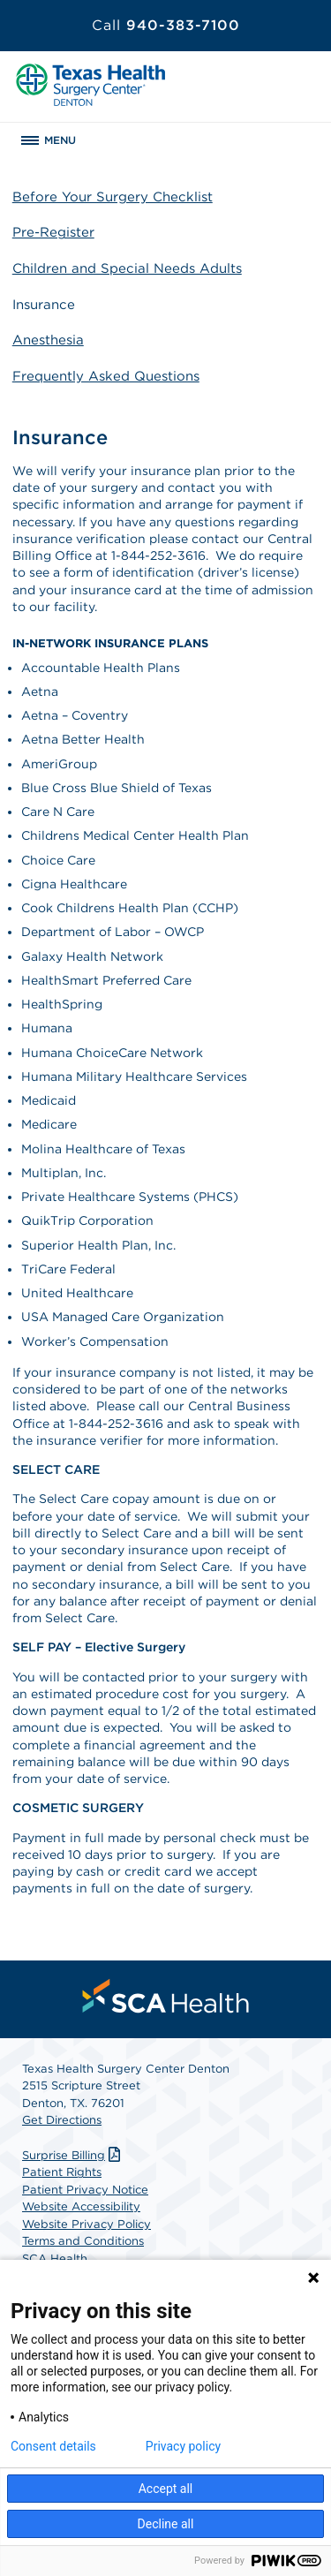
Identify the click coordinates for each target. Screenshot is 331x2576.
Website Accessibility (81, 2206)
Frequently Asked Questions (105, 376)
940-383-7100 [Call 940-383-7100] (166, 25)
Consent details (53, 2446)
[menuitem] (166, 1995)
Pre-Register (53, 232)
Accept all (166, 2489)
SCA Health (54, 2258)
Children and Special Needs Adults (127, 268)
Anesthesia (48, 340)
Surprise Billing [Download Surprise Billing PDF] (73, 2155)
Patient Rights (62, 2172)
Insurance (43, 305)
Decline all (166, 2524)
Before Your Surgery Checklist (112, 197)
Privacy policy (183, 2446)
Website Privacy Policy (86, 2224)
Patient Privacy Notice (85, 2189)
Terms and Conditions (83, 2240)
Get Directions (62, 2120)
